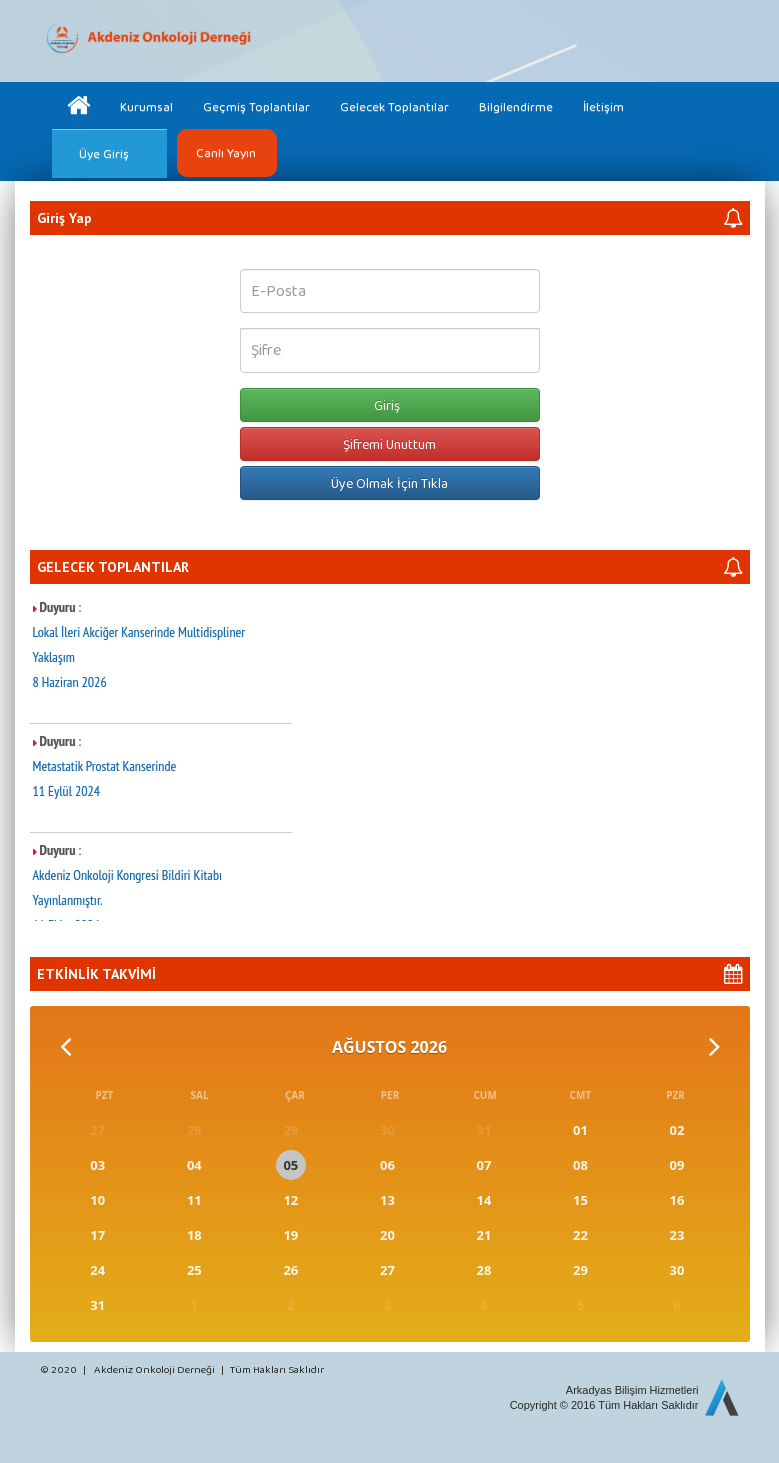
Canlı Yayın (226, 152)
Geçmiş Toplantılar (256, 106)
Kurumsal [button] (146, 106)
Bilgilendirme (516, 106)
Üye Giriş (104, 153)
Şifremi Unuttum (389, 444)
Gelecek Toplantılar (394, 106)
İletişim (603, 106)
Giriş (390, 405)
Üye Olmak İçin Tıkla (389, 483)
